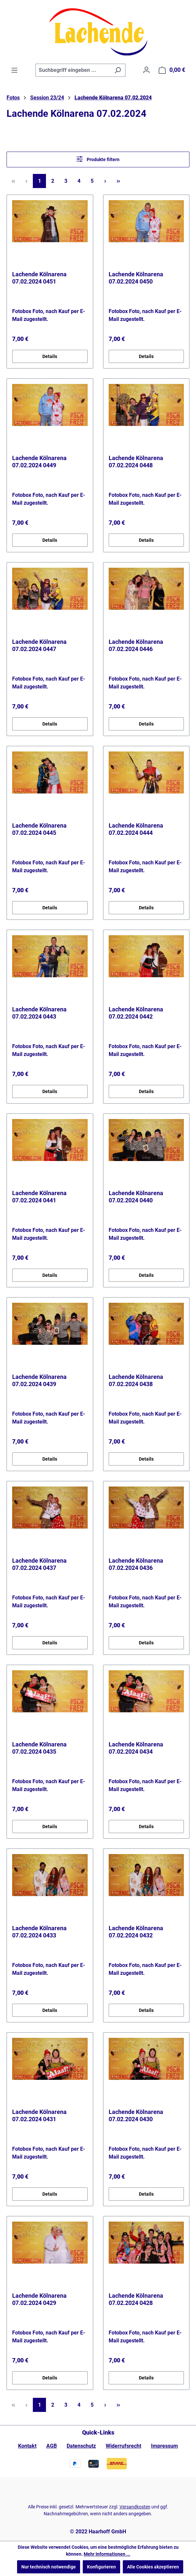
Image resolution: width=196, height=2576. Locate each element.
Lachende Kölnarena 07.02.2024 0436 (136, 1564)
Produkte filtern (97, 159)
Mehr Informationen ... (107, 2554)
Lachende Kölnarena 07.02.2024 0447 (39, 645)
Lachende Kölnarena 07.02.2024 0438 (136, 1380)
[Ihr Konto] (146, 69)
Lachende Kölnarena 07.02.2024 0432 (136, 1932)
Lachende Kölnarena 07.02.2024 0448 (136, 461)
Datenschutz (81, 2446)
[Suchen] (117, 70)
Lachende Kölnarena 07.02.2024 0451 (39, 278)
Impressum (164, 2446)
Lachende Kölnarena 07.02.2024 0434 (136, 1748)
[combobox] (72, 70)
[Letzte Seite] (118, 181)
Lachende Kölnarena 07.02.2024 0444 (136, 829)
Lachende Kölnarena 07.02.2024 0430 (136, 2115)
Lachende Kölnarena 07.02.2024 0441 (39, 1197)
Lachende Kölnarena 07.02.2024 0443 (39, 1013)
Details (49, 356)
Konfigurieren (101, 2566)
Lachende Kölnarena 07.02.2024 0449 (39, 461)
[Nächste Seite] (105, 181)
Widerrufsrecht (123, 2446)
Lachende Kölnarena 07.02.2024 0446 (136, 645)
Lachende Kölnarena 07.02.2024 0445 (39, 829)
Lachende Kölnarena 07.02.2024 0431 (39, 2115)
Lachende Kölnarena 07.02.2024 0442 (136, 1013)
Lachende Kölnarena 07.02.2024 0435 (39, 1748)
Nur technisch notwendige (48, 2566)
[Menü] (14, 70)
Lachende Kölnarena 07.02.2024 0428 (136, 2299)
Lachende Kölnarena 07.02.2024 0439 (39, 1380)
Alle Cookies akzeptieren (153, 2566)
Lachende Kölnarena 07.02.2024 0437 (39, 1564)
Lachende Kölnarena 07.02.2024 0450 (136, 278)
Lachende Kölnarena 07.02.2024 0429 (39, 2299)
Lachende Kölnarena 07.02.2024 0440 (136, 1197)
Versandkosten (135, 2506)
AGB (51, 2446)
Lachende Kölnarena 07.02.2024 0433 (39, 1932)
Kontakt (27, 2446)
